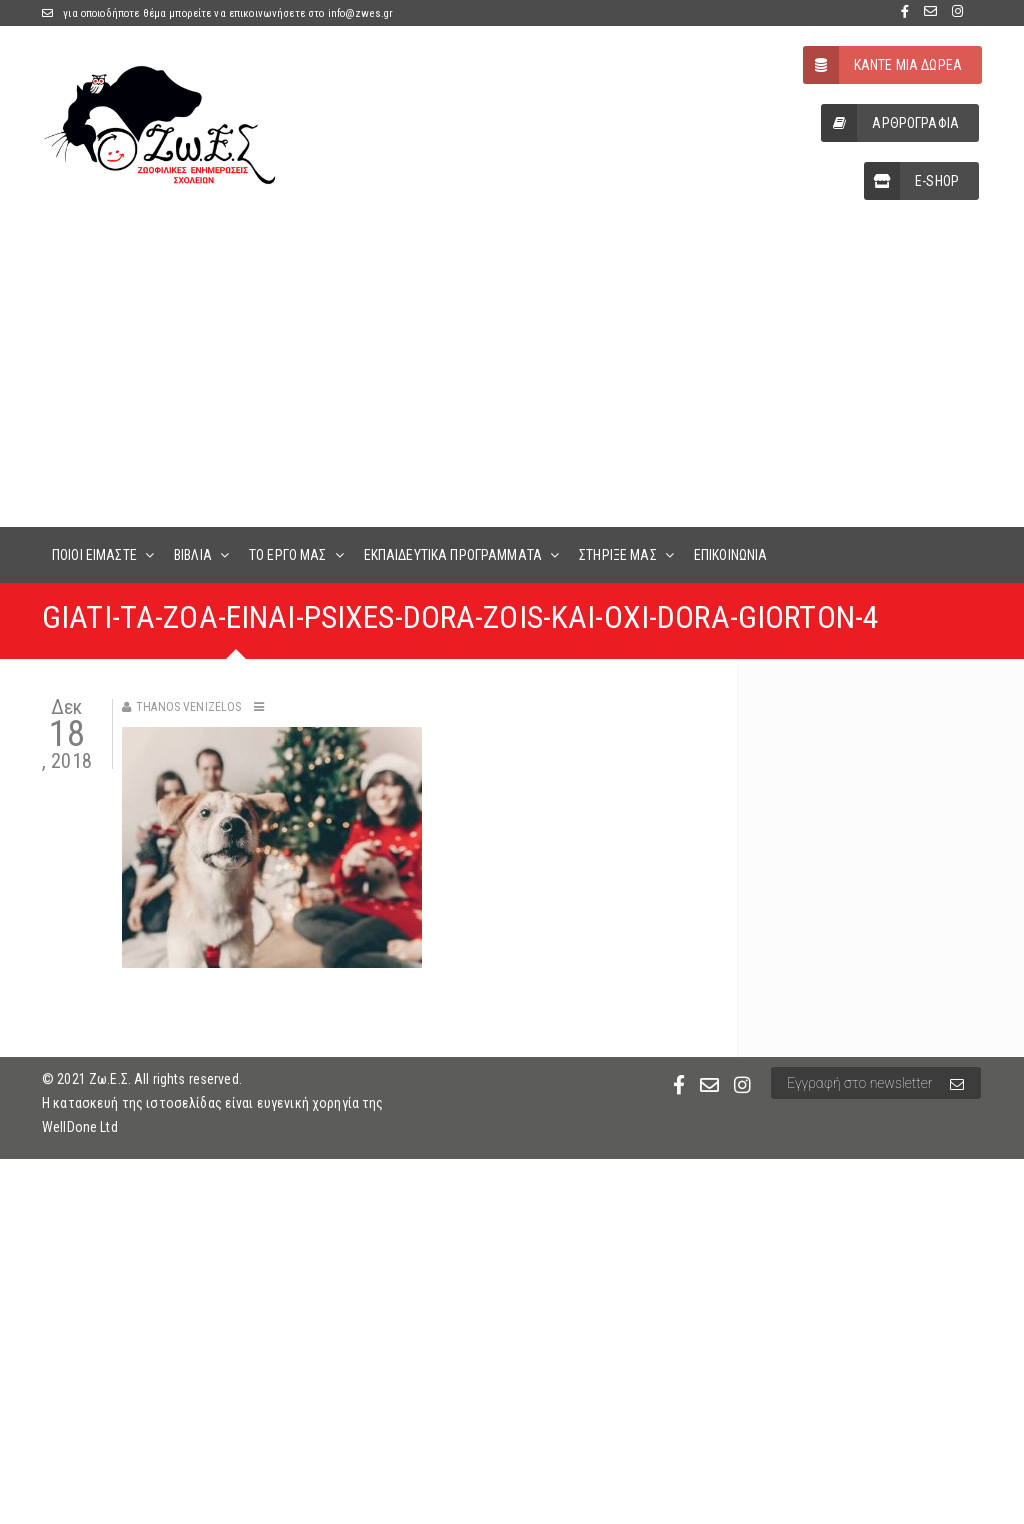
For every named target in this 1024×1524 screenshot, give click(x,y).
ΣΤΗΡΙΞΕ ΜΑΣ (618, 555)
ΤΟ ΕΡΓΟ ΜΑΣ (288, 555)
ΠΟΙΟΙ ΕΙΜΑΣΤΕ (94, 555)
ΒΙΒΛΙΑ (193, 555)
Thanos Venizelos (188, 707)
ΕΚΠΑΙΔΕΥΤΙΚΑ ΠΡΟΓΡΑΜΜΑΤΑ (453, 555)
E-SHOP (911, 181)
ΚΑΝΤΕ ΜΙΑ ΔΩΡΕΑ (882, 65)
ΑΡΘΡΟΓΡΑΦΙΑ (890, 123)
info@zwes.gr (361, 13)
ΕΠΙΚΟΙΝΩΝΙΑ (731, 555)
